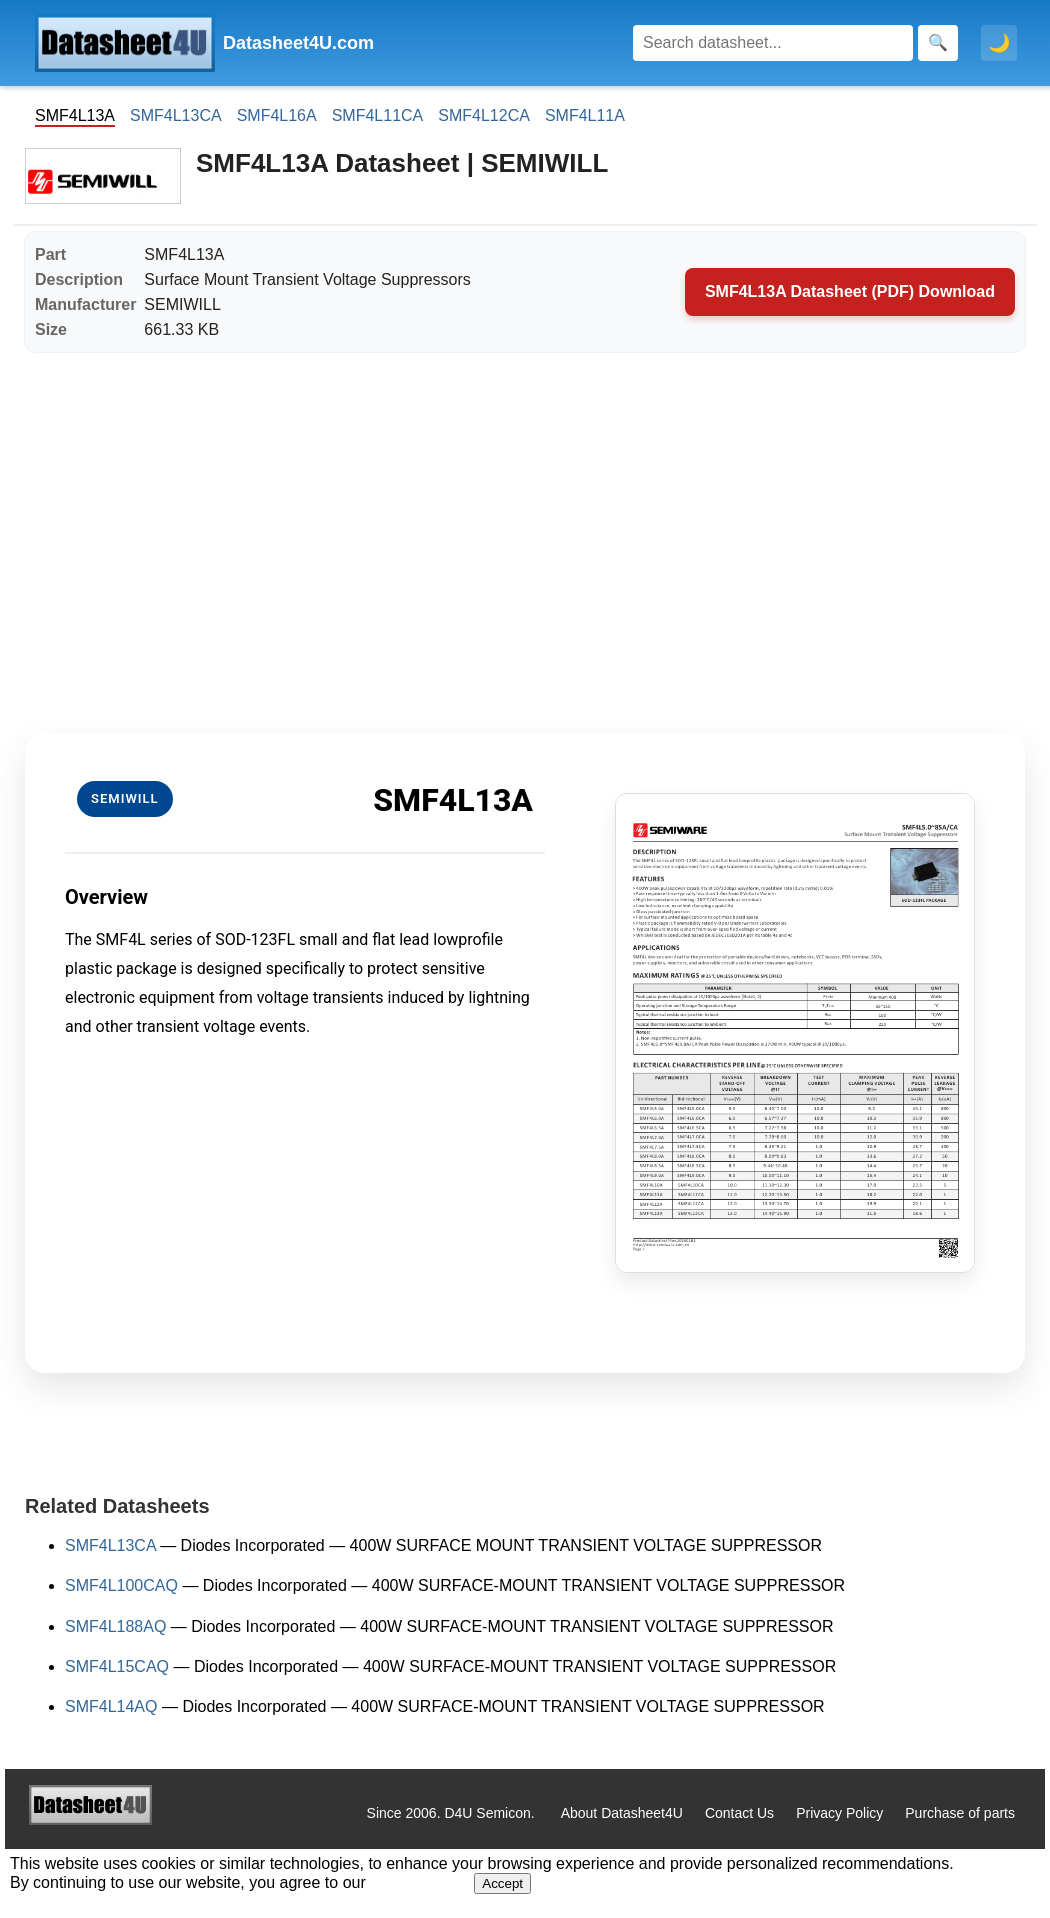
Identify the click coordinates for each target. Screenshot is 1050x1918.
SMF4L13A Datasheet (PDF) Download (850, 291)
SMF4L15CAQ (117, 1666)
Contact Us (739, 1813)
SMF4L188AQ (115, 1626)
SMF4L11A (585, 115)
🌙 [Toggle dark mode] (999, 43)
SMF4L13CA (176, 115)
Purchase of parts (960, 1813)
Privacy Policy (839, 1813)
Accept (502, 1883)
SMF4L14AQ (111, 1706)
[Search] (773, 43)
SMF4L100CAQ (121, 1585)
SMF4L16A (277, 115)
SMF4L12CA (484, 115)
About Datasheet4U (622, 1813)
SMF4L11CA (378, 115)
